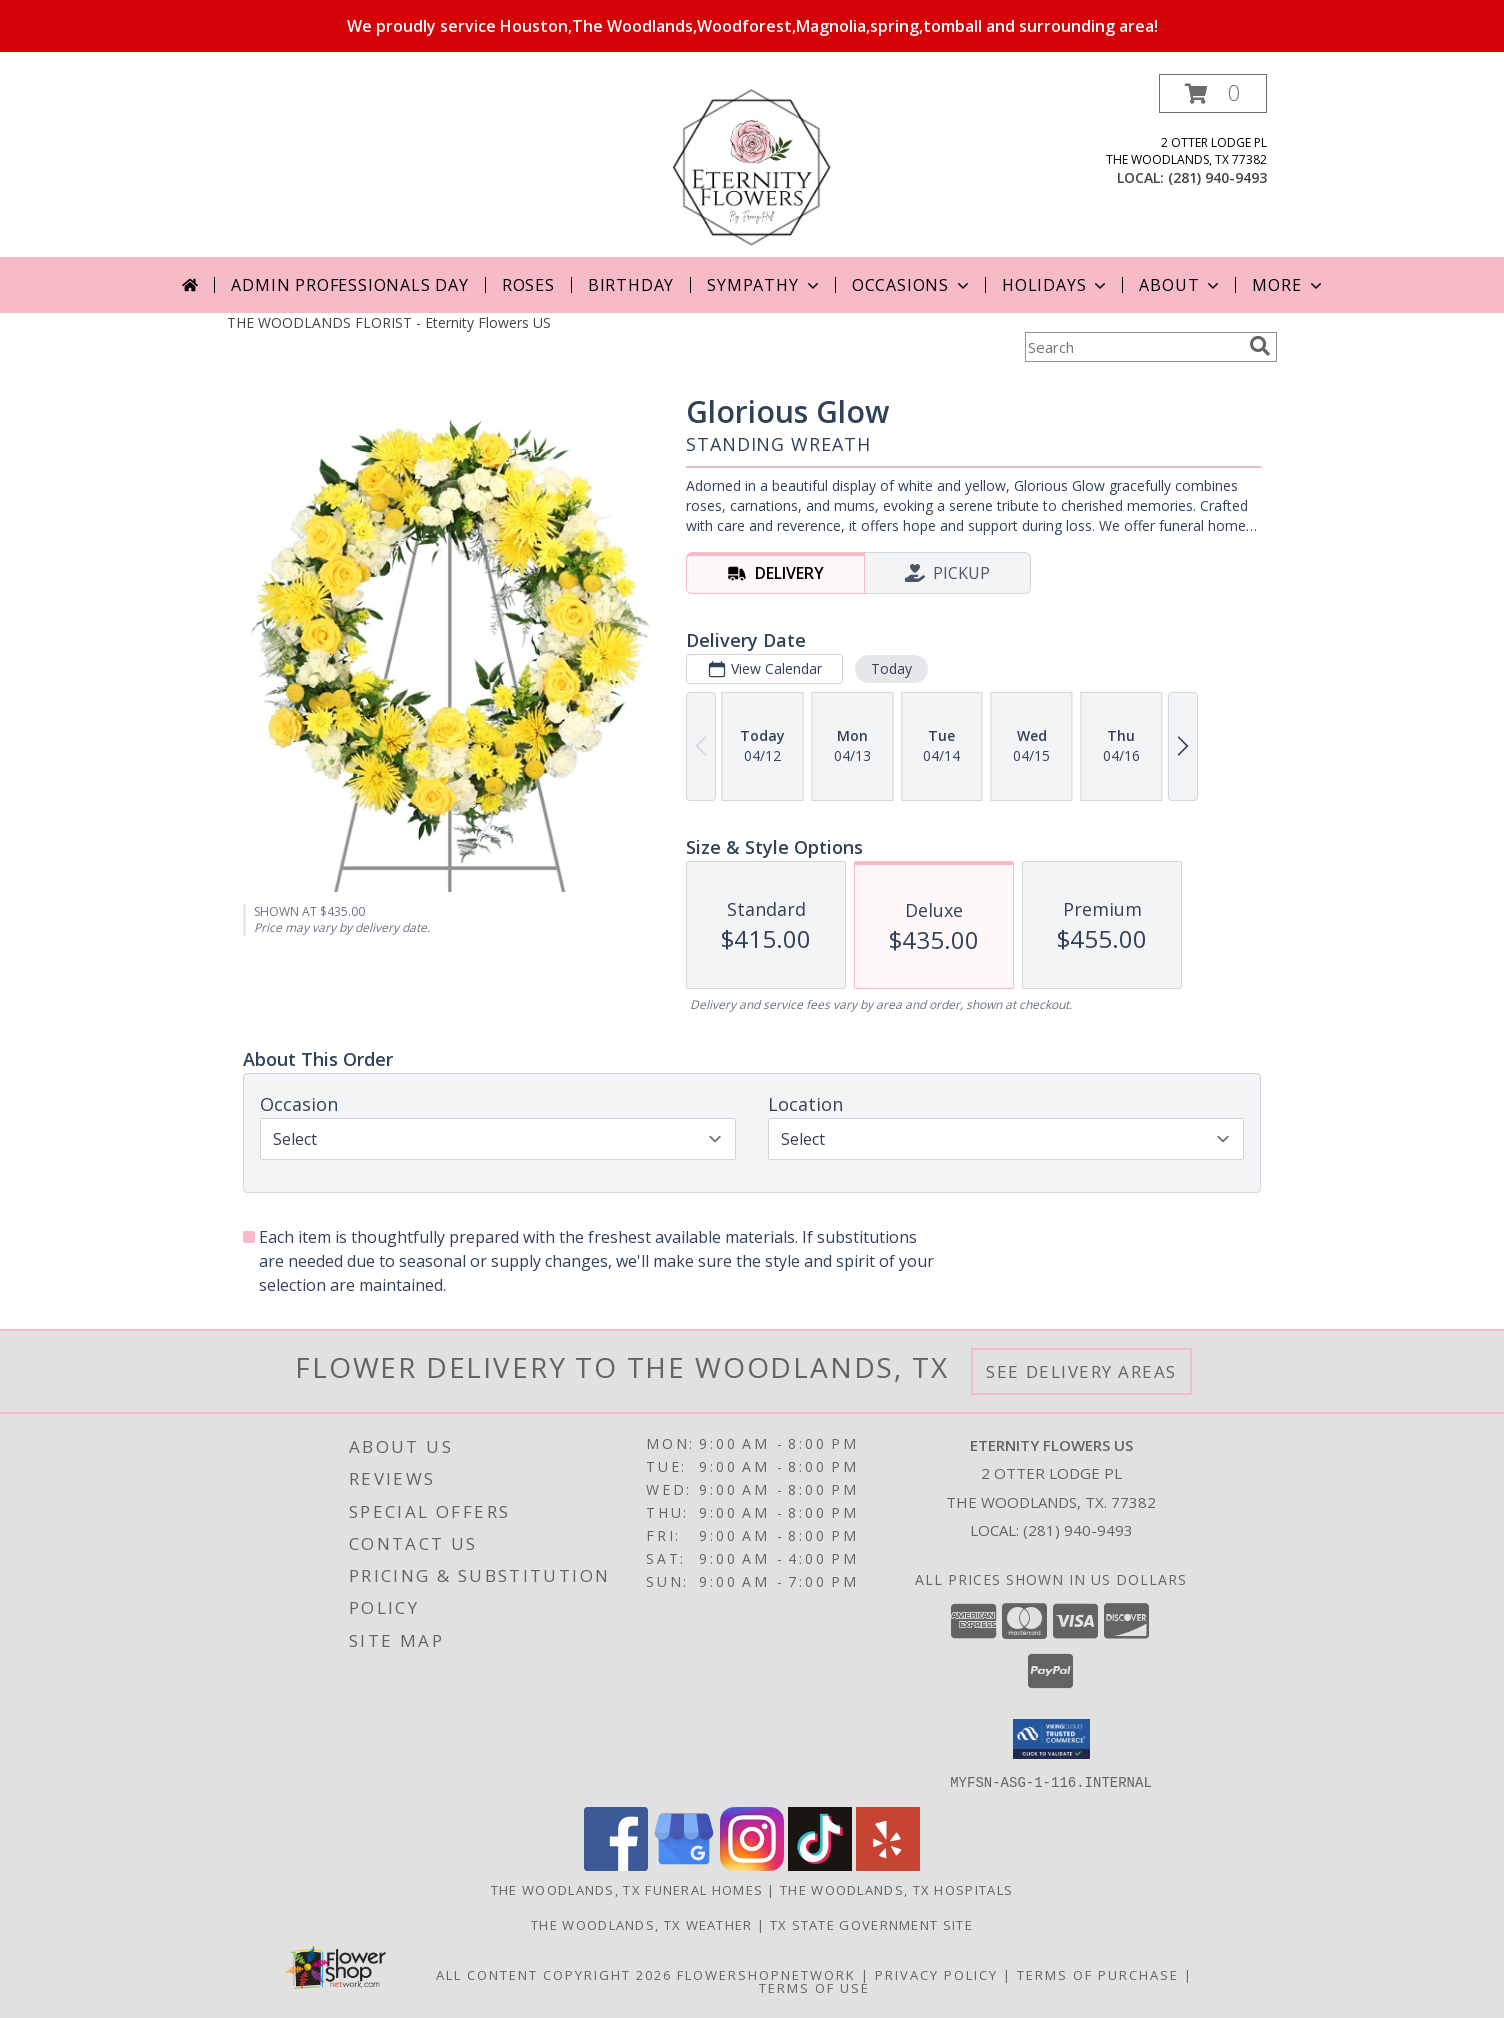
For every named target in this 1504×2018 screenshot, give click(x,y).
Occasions (912, 285)
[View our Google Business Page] (684, 1864)
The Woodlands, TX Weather (642, 1924)
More (1288, 285)
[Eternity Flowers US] (751, 165)
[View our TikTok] (820, 1864)
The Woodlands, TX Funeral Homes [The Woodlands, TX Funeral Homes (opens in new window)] (627, 1889)
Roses (528, 285)
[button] (1213, 93)
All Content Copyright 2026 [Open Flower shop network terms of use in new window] (554, 1974)
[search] (1260, 346)
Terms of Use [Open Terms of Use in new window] (814, 1987)
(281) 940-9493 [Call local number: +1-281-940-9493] (1217, 177)
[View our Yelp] (888, 1864)
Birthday (631, 285)
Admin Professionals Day (349, 285)
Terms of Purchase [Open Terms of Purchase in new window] (1098, 1974)
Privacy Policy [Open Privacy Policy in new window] (936, 1974)
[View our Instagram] (752, 1864)
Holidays (1056, 285)
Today (891, 668)
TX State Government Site (871, 1924)
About (1181, 285)
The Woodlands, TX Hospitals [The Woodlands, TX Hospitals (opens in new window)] (896, 1889)
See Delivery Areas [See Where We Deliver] (1081, 1371)
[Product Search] (1133, 347)
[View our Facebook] (616, 1864)
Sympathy (764, 285)
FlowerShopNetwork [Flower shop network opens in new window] (766, 1974)
